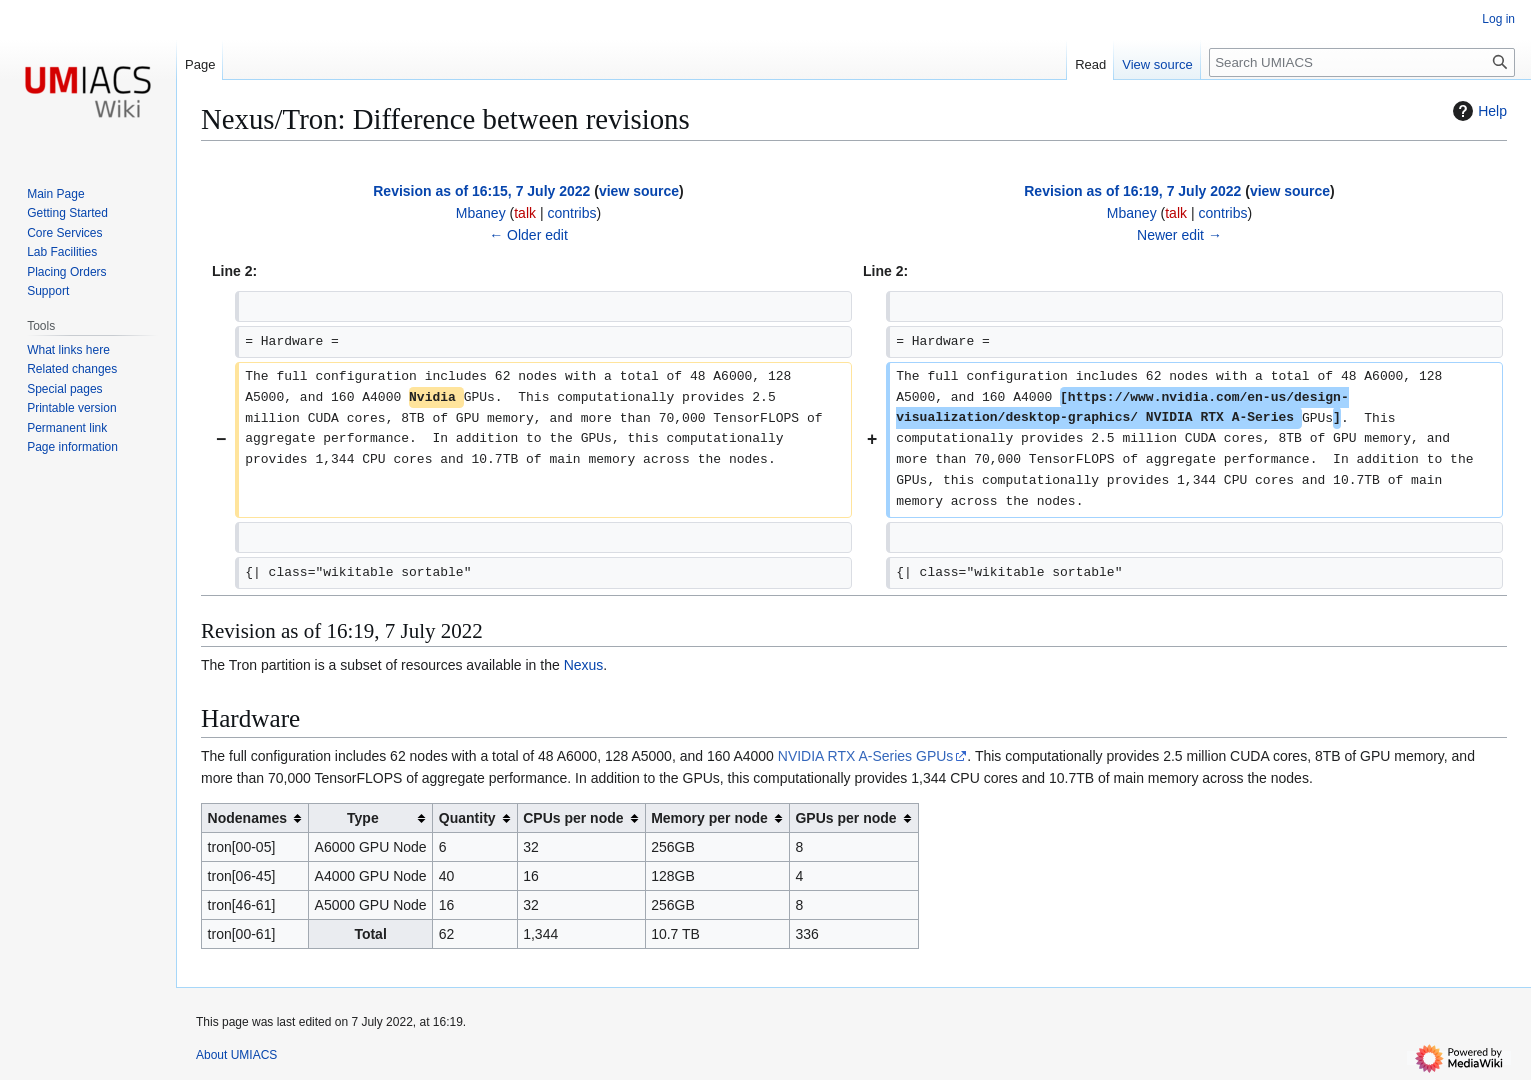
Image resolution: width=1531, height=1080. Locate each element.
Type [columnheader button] (363, 818)
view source (639, 191)
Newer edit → (1179, 235)
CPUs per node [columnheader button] (573, 818)
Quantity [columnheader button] (467, 818)
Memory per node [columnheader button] (709, 818)
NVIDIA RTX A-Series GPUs (866, 756)
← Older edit (528, 235)
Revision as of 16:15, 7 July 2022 (481, 191)
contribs (571, 213)
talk (525, 213)
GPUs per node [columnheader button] (845, 818)
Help (1477, 111)
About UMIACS (236, 1055)
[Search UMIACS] (1362, 62)
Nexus (584, 665)
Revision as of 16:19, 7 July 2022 (1132, 191)
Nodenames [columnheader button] (247, 818)
